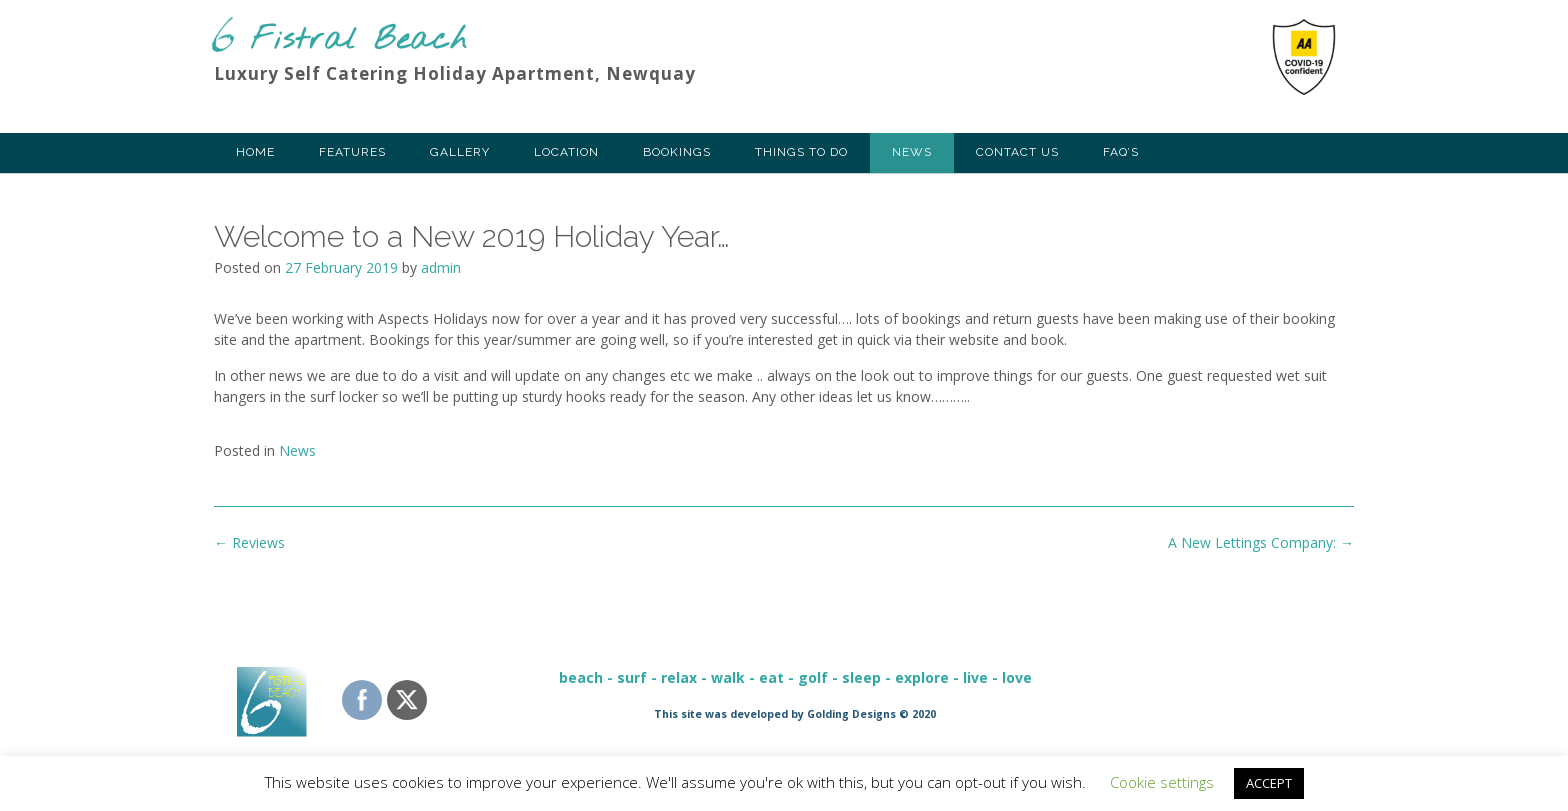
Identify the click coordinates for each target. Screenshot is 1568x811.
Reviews (249, 542)
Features (352, 152)
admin (441, 267)
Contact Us (1017, 152)
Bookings (677, 152)
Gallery (460, 152)
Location (566, 152)
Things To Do (801, 152)
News (912, 152)
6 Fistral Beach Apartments (339, 35)
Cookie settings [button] (1162, 782)
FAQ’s (1121, 152)
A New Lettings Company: (1261, 542)
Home (255, 152)
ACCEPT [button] (1269, 783)
